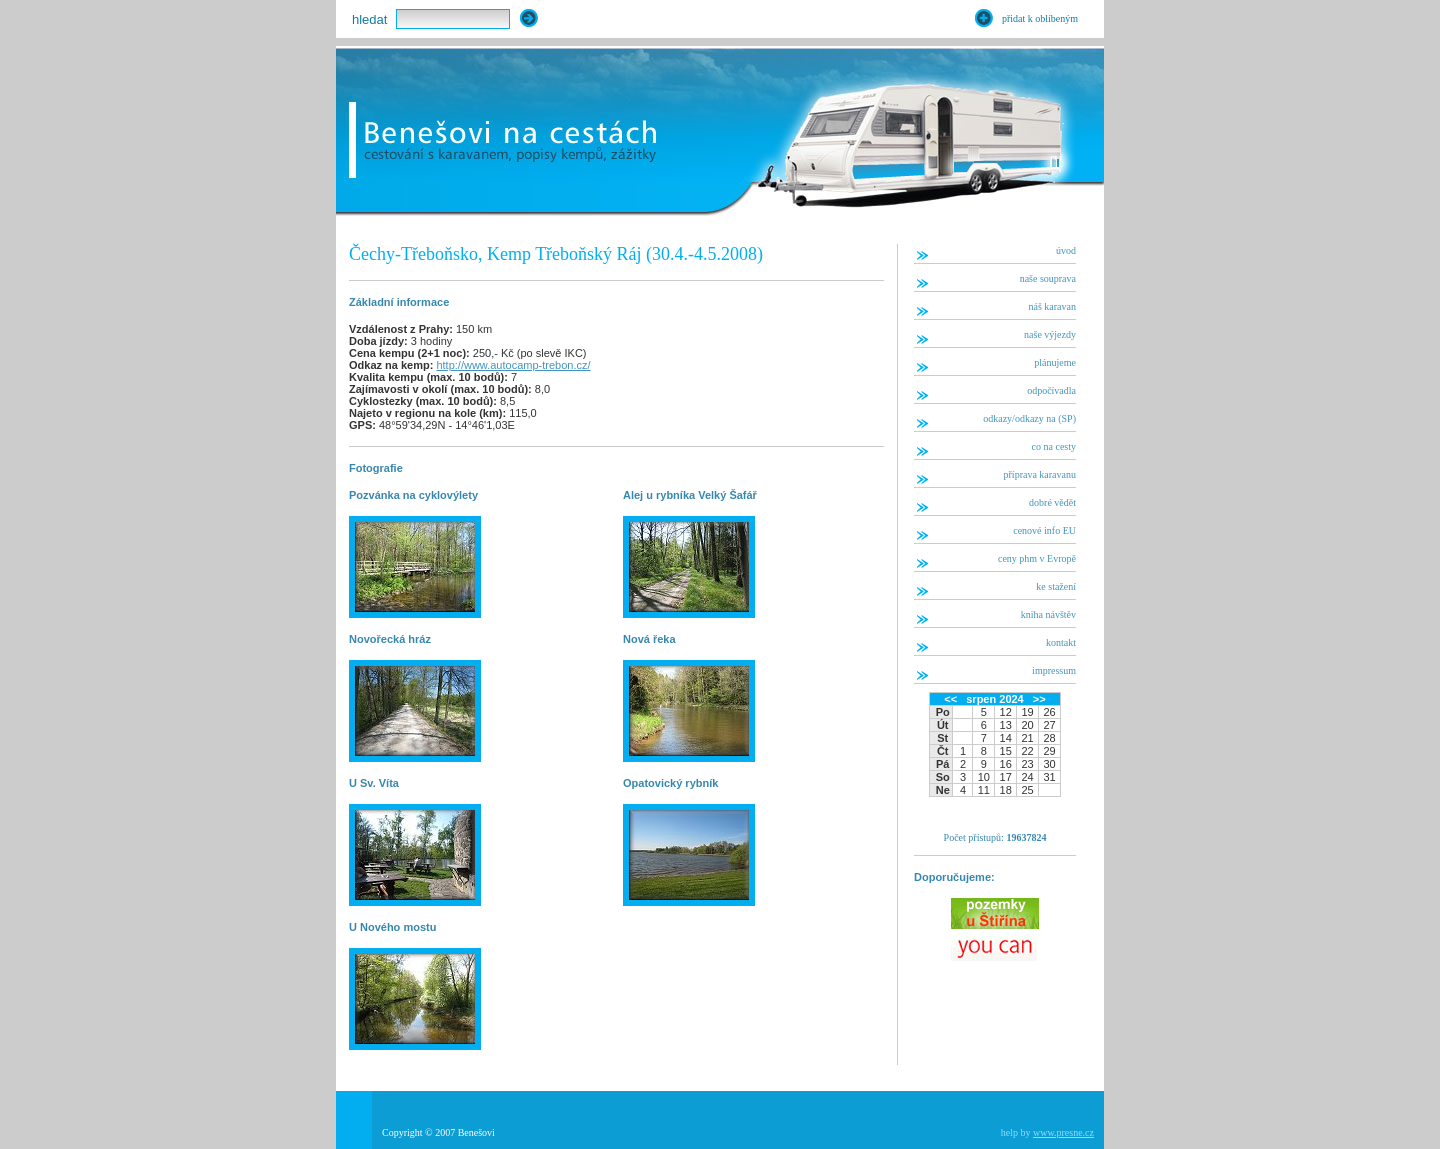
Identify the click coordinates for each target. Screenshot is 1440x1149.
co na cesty (1054, 446)
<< (950, 699)
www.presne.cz (1063, 1132)
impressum (1054, 670)
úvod (1066, 250)
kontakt (1061, 642)
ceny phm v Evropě (1037, 558)
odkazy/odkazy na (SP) (1029, 418)
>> (1039, 699)
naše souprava (1048, 278)
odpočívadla (1051, 390)
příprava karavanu (1040, 474)
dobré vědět (1052, 502)
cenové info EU (1044, 530)
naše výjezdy (1050, 334)
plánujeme (1055, 362)
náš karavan (1052, 306)
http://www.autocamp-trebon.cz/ (513, 365)
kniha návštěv (1048, 614)
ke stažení (1056, 586)
